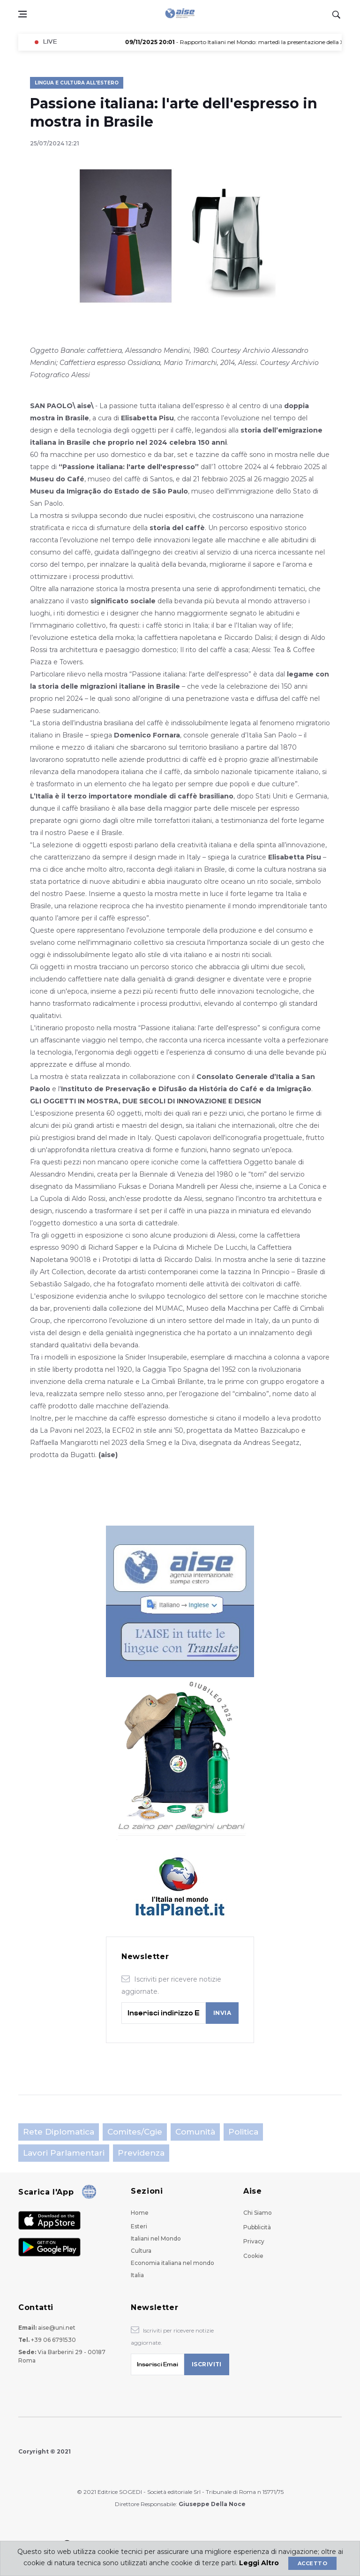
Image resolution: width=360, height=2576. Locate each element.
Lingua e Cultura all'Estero (77, 83)
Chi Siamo (257, 2212)
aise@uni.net (56, 2327)
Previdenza (141, 2153)
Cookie (253, 2255)
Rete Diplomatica (58, 2131)
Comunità (195, 2131)
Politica (243, 2131)
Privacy (253, 2241)
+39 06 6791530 (53, 2339)
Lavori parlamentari (64, 2153)
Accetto (312, 2563)
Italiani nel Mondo (156, 2238)
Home (140, 2212)
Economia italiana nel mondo (172, 2262)
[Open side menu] (22, 14)
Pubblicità (257, 2227)
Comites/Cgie (134, 2131)
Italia (137, 2275)
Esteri (139, 2226)
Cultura (141, 2250)
